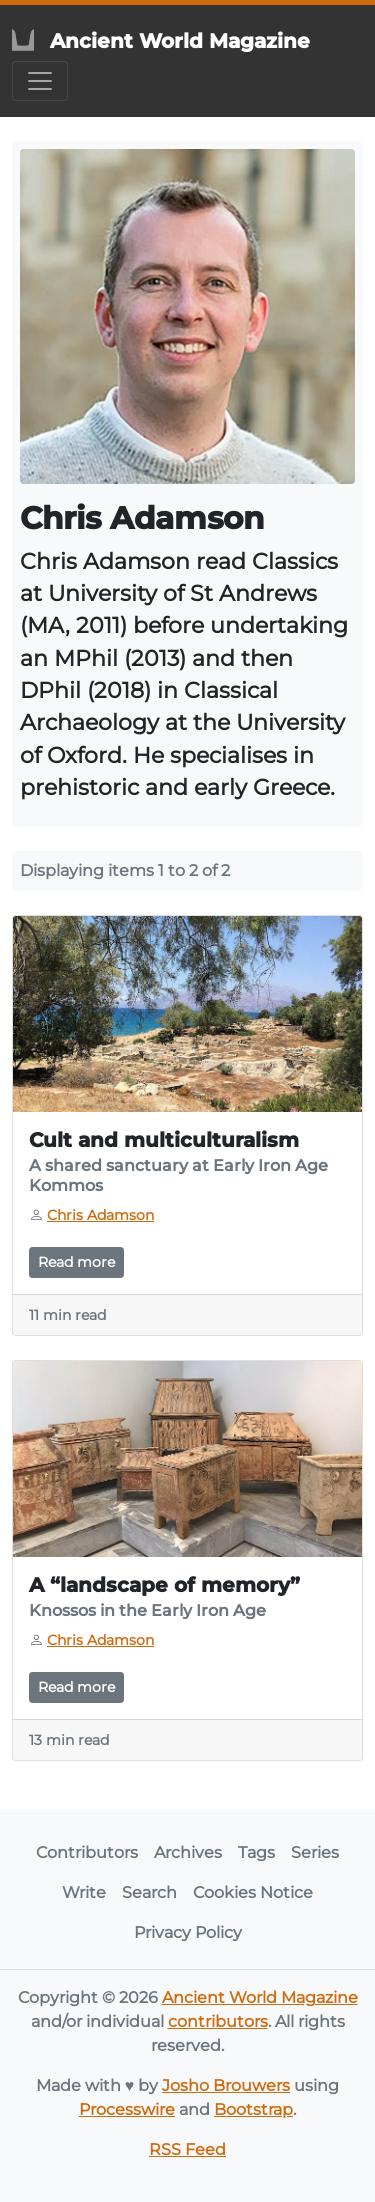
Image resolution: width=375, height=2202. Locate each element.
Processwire (127, 2109)
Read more (76, 1262)
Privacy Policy (188, 1932)
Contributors (87, 1852)
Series (315, 1852)
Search (149, 1892)
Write (84, 1892)
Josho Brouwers (226, 2085)
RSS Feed (187, 2149)
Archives (188, 1852)
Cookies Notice (253, 1892)
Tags (256, 1852)
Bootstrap (253, 2109)
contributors (218, 2021)
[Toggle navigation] (40, 81)
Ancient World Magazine (260, 1997)
